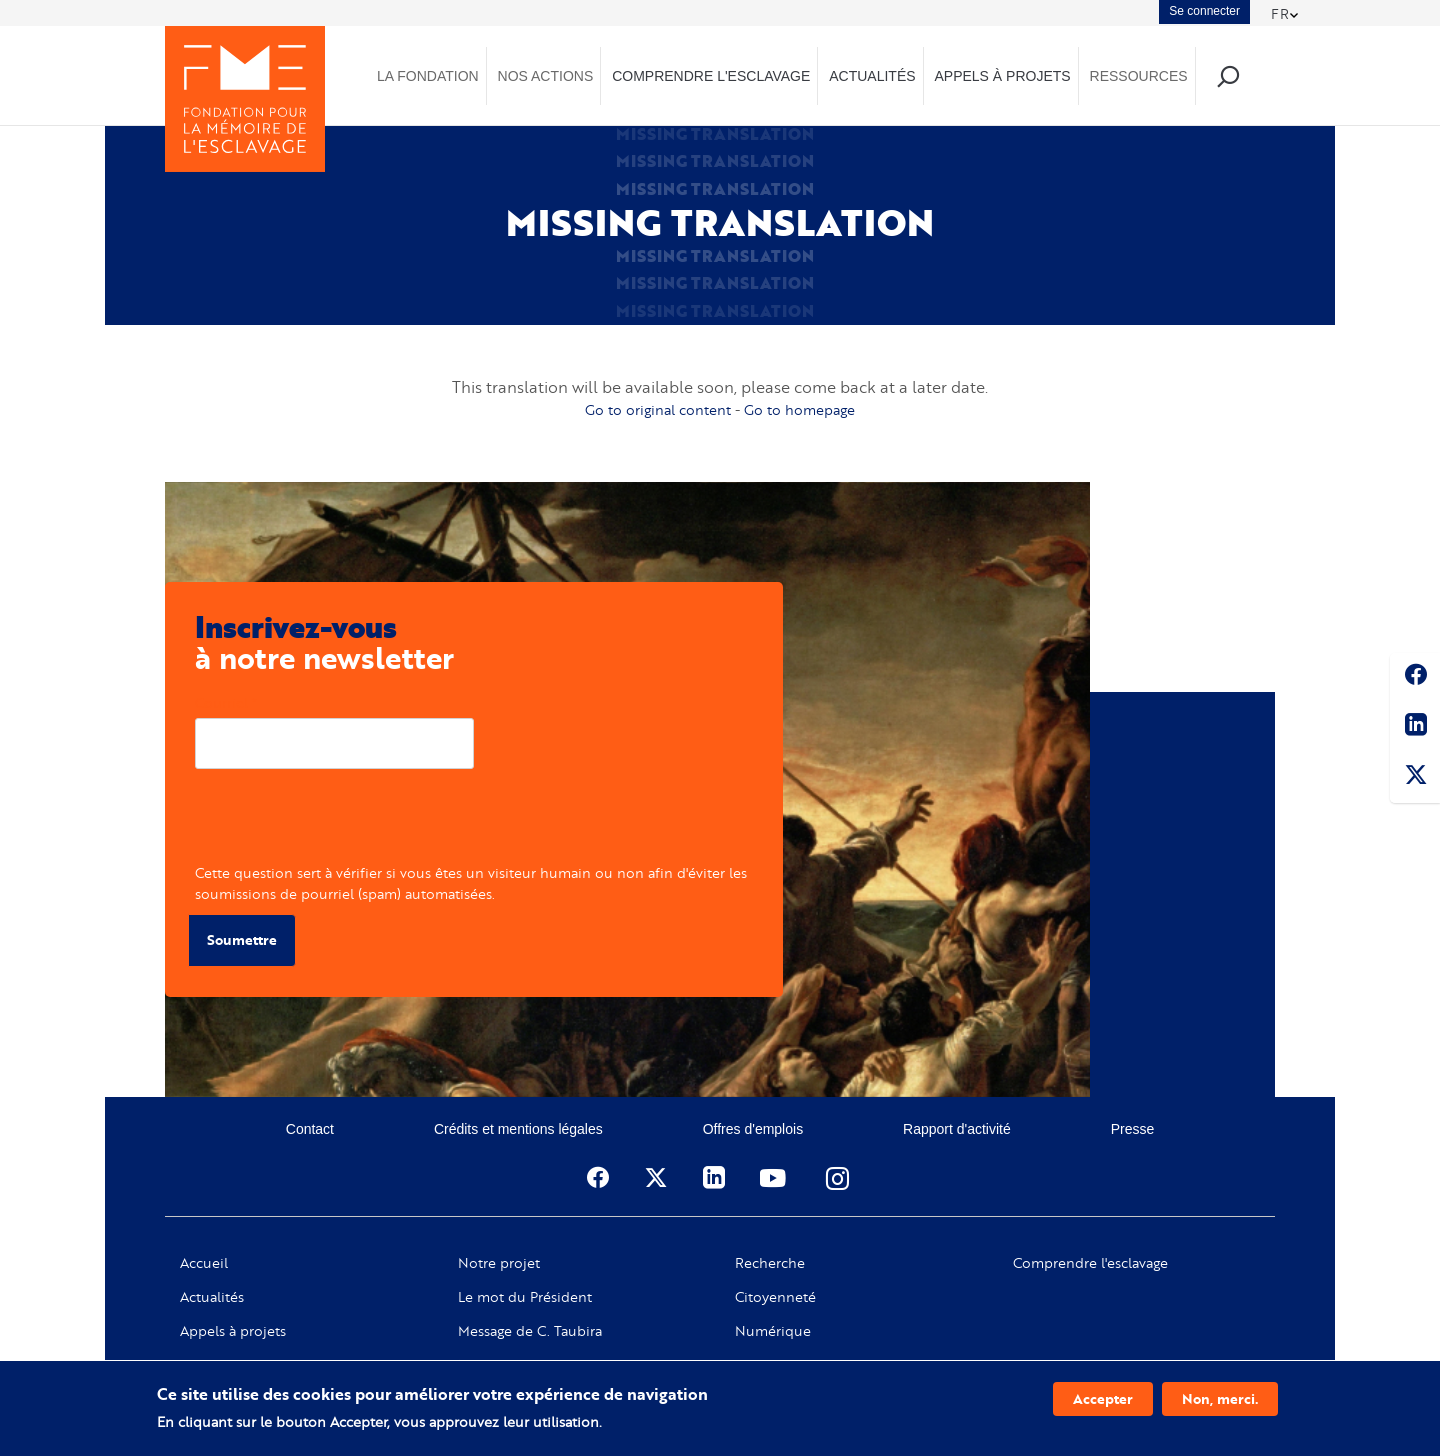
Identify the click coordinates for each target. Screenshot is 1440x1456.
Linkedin (1415, 728)
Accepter (1103, 1398)
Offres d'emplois (753, 1129)
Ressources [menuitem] (1139, 76)
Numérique (773, 1331)
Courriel (221, 702)
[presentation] (347, 823)
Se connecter (1204, 11)
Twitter (1415, 778)
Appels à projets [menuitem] (1002, 76)
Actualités (212, 1297)
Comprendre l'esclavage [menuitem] (711, 76)
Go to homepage (799, 409)
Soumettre (242, 939)
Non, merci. (1220, 1398)
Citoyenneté (775, 1297)
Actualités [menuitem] (872, 76)
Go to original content (658, 409)
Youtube (775, 1178)
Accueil (204, 1263)
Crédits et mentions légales (518, 1129)
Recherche (770, 1263)
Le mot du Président (525, 1297)
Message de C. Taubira (530, 1331)
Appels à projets (233, 1331)
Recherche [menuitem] (1227, 75)
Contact (310, 1129)
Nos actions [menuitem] (546, 76)
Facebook (1415, 678)
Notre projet (499, 1263)
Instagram (839, 1178)
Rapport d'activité (957, 1129)
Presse (1133, 1129)
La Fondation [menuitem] (428, 76)
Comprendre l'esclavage (1090, 1263)
